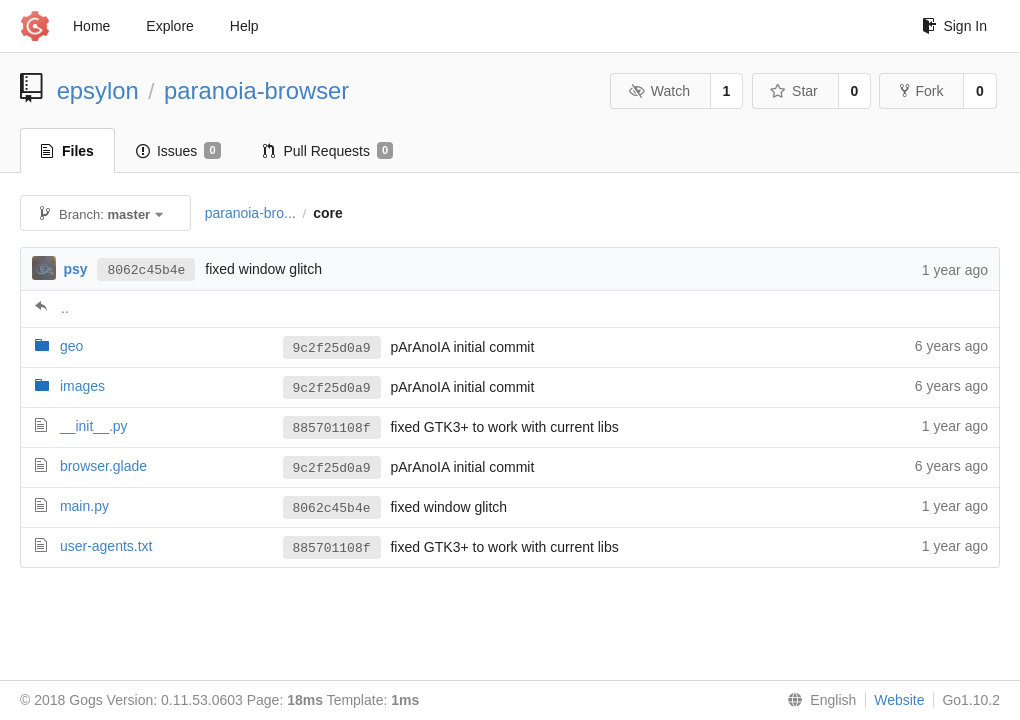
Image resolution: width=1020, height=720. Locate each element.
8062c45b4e (146, 269)
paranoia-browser (256, 90)
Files (67, 151)
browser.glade (103, 466)
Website (899, 700)
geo (71, 346)
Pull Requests (328, 151)
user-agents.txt (106, 546)
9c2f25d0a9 (332, 348)
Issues (178, 151)
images (82, 386)
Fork (921, 91)
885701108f (332, 428)
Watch (659, 91)
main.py (84, 506)
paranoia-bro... (250, 213)
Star (794, 91)
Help (244, 26)
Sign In (954, 26)
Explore (169, 26)
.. (65, 308)
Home (91, 26)
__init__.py (94, 426)
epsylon (98, 90)
